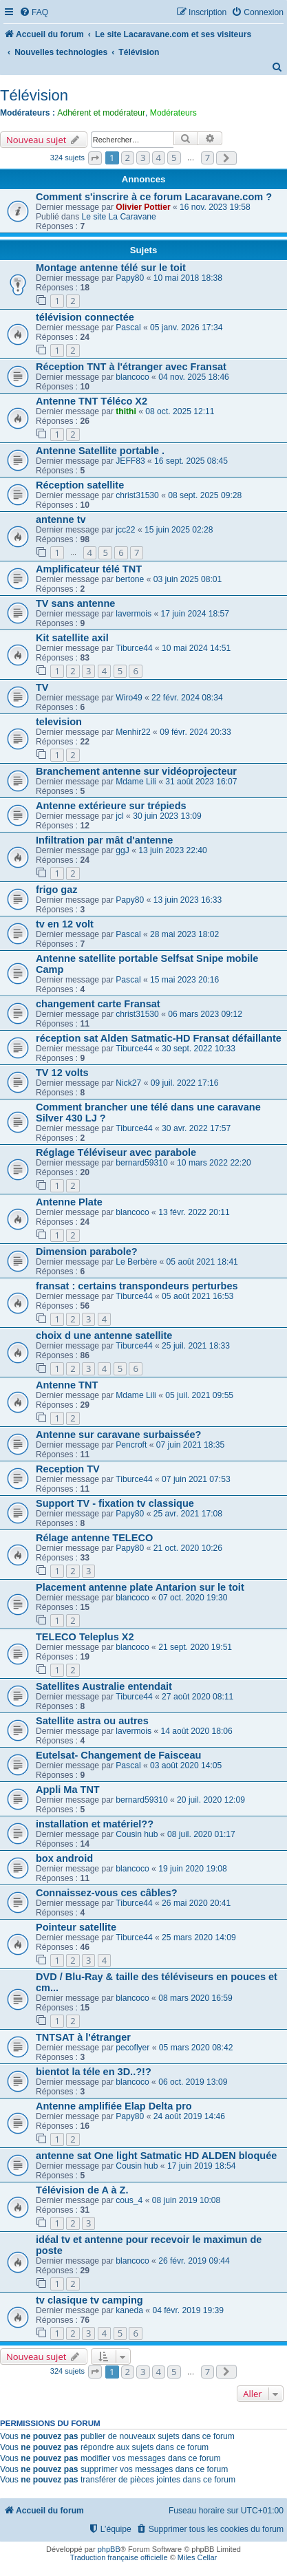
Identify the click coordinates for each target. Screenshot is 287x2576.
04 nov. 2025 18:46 (193, 377)
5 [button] (173, 157)
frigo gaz (56, 889)
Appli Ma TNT (68, 1789)
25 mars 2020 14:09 (199, 1937)
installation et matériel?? (94, 1823)
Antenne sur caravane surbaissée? (118, 1434)
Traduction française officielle (119, 2557)
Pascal (128, 327)
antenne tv (61, 519)
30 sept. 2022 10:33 (198, 1048)
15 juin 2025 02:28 (179, 530)
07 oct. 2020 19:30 (192, 1597)
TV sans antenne (75, 603)
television (59, 721)
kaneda (129, 2310)
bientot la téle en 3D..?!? (93, 2071)
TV (42, 687)
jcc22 (125, 530)
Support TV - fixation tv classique (115, 1503)
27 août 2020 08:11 (197, 1697)
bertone (130, 579)
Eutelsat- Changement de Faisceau (118, 1755)
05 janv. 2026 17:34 (186, 327)
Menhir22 (133, 732)
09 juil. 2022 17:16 (185, 1083)
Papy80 (130, 278)
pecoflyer (132, 2047)
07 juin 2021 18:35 (190, 1445)
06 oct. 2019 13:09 (192, 2082)
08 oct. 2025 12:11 (179, 411)
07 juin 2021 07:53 (196, 1479)
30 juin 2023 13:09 (167, 816)
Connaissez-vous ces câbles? (107, 1892)
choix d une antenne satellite (104, 1335)
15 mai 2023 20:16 (184, 980)
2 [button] (127, 157)
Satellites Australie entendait (104, 1686)
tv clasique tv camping (89, 2300)
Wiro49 (129, 697)
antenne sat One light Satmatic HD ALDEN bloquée (156, 2155)
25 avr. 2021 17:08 (187, 1513)
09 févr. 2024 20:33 (195, 732)
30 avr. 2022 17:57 (196, 1128)
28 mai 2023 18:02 (184, 934)
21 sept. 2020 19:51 (195, 1647)
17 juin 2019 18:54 (201, 2166)
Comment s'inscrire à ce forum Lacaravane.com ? (154, 196)
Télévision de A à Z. (82, 2190)
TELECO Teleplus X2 (85, 1636)
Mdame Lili (136, 781)
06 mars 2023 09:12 (205, 1014)
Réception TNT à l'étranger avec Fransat (131, 366)
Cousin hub (137, 1834)
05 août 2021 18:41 (202, 1262)
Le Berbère (136, 1262)
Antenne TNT (67, 1385)
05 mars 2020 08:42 (196, 2047)
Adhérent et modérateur (101, 113)
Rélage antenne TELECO (94, 1537)
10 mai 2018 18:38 (187, 278)
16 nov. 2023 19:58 (215, 207)
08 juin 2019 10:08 (186, 2200)
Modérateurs (173, 113)
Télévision (34, 95)
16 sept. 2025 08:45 (191, 461)
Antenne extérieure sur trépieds (111, 805)
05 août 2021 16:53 (197, 1296)
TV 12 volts (62, 1072)
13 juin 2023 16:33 (187, 900)
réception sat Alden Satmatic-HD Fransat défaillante (158, 1038)
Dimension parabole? (87, 1251)
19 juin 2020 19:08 (192, 1869)
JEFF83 (130, 461)
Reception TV (68, 1468)
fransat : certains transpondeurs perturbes (137, 1285)
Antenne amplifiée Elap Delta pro (114, 2106)
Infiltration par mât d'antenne (104, 840)
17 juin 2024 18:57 (195, 614)
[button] (95, 158)
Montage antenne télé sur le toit (111, 267)
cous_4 (129, 2200)
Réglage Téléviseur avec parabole (116, 1152)
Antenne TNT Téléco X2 (91, 401)
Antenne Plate (69, 1202)
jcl (119, 816)
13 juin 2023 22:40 (172, 850)
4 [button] (158, 157)
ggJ (122, 850)
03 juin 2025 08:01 (187, 579)
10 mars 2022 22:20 (214, 1163)
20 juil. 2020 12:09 (211, 1800)
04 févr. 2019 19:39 (188, 2310)
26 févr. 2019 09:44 (194, 2261)
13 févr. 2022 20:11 (194, 1212)
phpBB (109, 2549)
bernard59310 (141, 1163)
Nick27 (128, 1083)
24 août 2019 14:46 (189, 2116)
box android (64, 1858)
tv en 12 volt (65, 924)
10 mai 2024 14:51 (196, 648)
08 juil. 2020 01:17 (201, 1834)
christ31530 (137, 495)
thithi (126, 411)
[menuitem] (33, 12)
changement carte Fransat (98, 1003)
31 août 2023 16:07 (201, 781)
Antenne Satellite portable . (100, 450)
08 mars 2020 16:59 (195, 1998)
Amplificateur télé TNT (89, 569)
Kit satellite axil (72, 637)
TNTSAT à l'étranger (83, 2037)
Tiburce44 (134, 648)
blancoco (132, 377)
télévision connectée (85, 317)
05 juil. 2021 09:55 (199, 1395)
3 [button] (142, 157)
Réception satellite (80, 485)
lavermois (133, 614)
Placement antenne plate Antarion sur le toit (140, 1587)
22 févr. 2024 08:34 (187, 697)
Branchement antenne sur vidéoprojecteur (136, 771)
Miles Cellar (197, 2557)
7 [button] (207, 157)
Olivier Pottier (143, 207)
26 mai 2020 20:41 (196, 1903)
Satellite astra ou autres (92, 1720)
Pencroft (131, 1445)
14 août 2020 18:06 (197, 1731)
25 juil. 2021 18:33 (196, 1346)
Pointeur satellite (76, 1927)
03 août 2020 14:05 (186, 1765)
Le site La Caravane (119, 217)
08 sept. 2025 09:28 (205, 495)
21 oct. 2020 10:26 (187, 1548)
